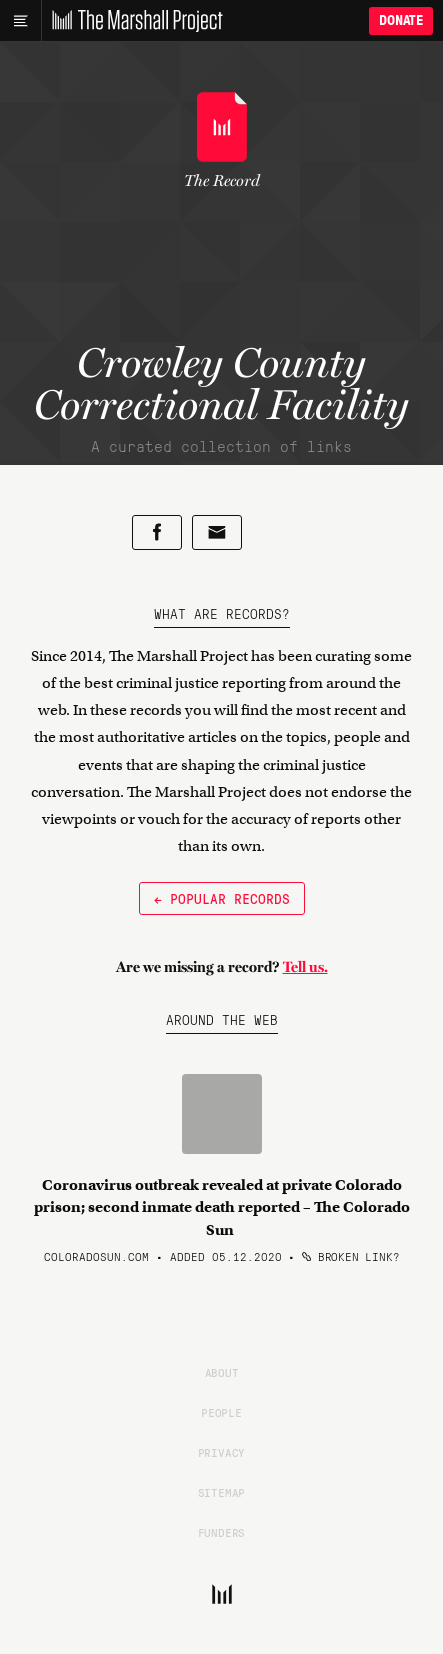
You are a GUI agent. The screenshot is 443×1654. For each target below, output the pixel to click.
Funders (222, 1532)
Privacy (222, 1452)
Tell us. (305, 967)
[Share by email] (217, 532)
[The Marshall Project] (132, 21)
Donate (401, 20)
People (221, 1412)
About (222, 1372)
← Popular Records (222, 898)
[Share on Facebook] (157, 532)
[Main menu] (20, 21)
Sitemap (222, 1492)
